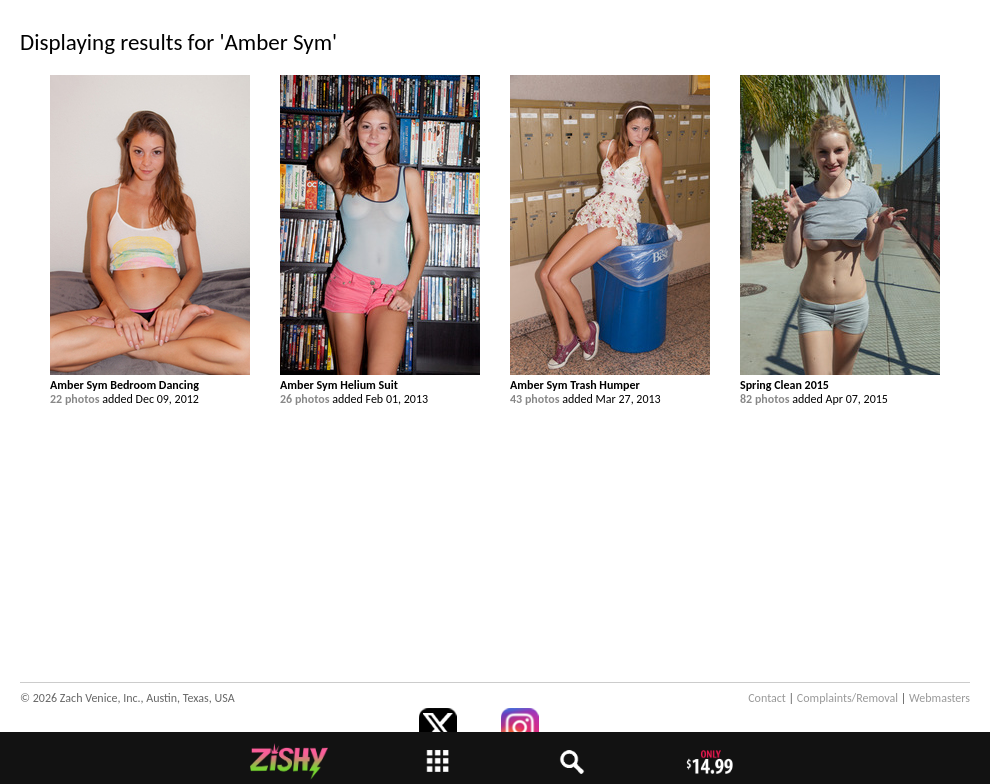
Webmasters (939, 698)
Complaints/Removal (847, 698)
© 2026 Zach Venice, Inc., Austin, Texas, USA (127, 698)
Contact (767, 698)
